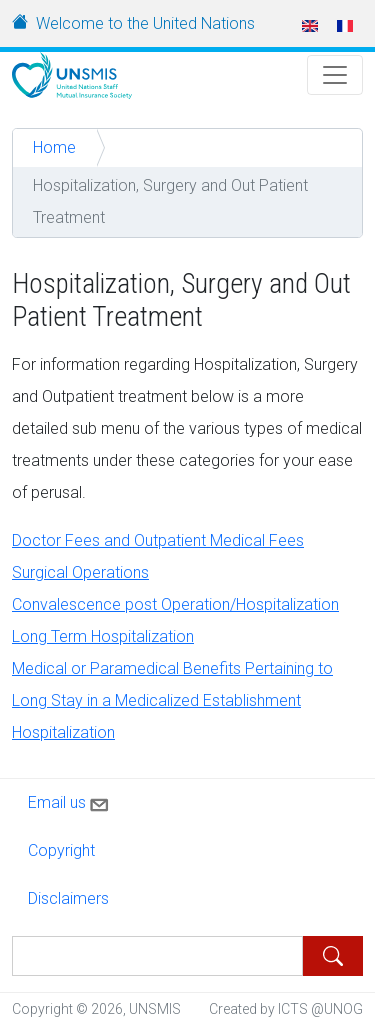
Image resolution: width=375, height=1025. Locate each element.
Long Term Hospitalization (103, 636)
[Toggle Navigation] (335, 75)
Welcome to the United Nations (145, 23)
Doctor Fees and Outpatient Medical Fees (158, 540)
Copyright (61, 850)
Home (54, 147)
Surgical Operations (80, 572)
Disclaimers (68, 898)
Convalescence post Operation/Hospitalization (175, 604)
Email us (70, 801)
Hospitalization (63, 732)
